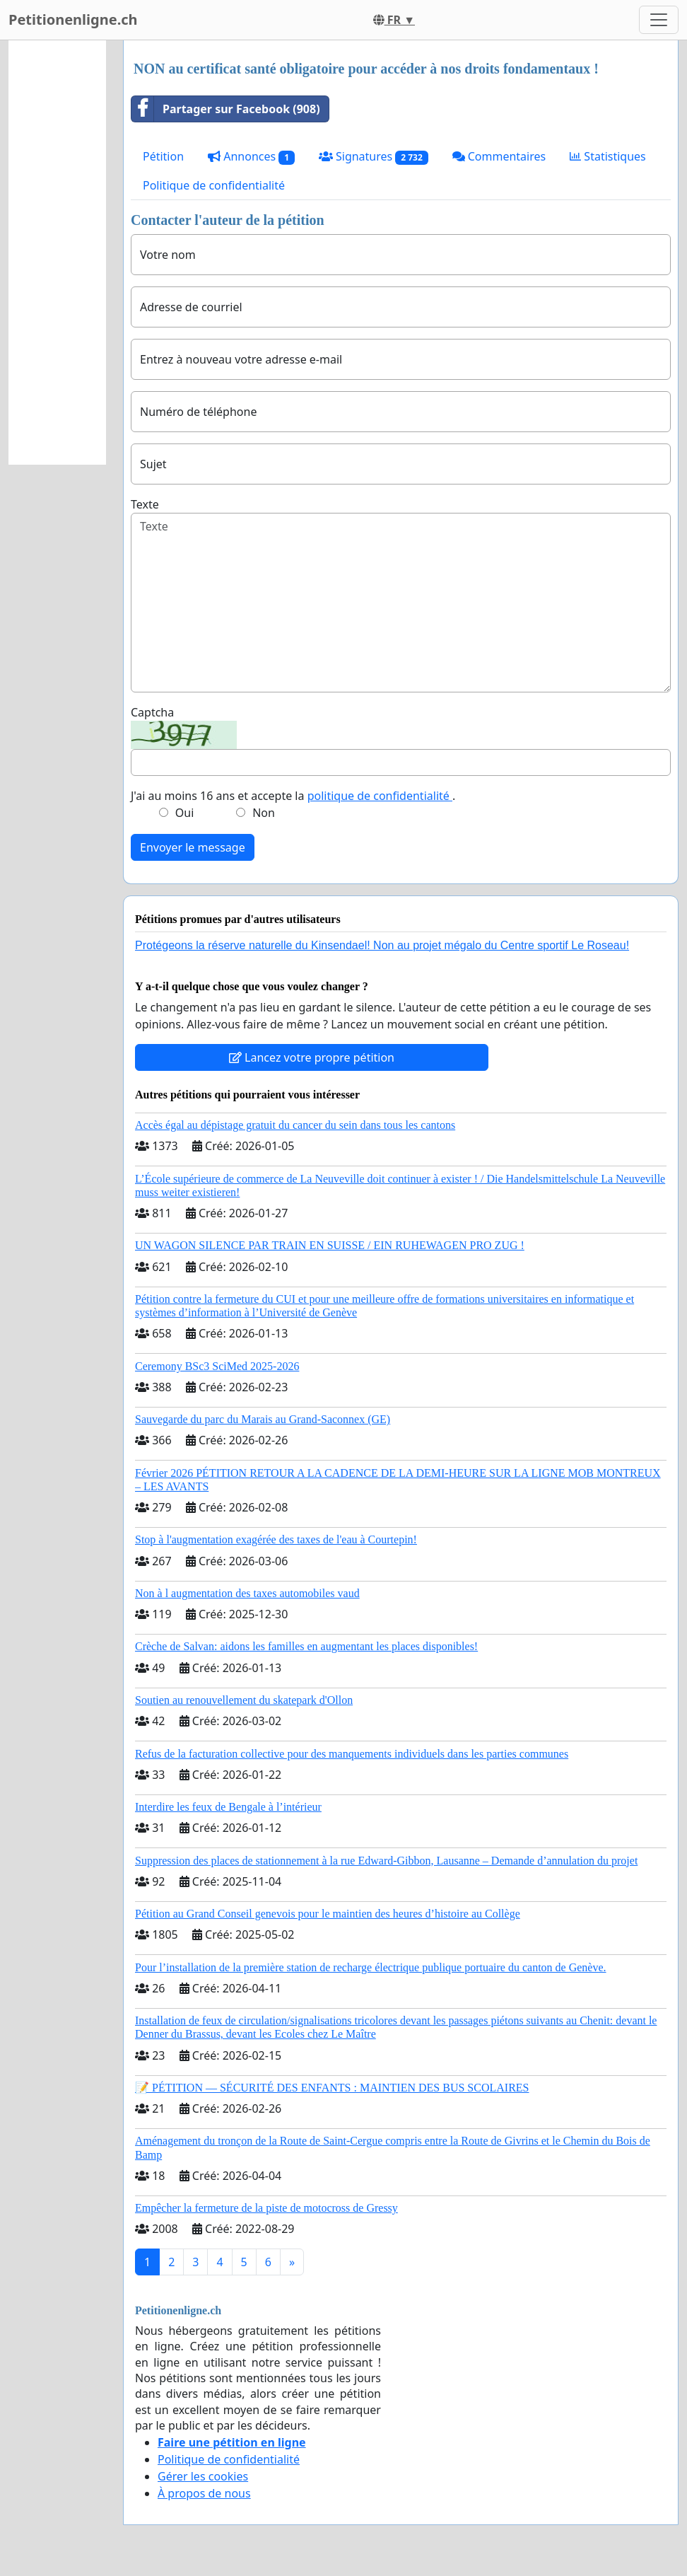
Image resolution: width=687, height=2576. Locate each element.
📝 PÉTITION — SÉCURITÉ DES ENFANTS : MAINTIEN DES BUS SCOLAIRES (332, 2088)
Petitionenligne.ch (73, 19)
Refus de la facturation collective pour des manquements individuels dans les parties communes (351, 1754)
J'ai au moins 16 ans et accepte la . (293, 795)
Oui (184, 812)
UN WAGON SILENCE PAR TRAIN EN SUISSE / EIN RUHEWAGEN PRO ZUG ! (329, 1245)
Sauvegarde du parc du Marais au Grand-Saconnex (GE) (262, 1419)
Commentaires (499, 156)
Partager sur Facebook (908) (225, 109)
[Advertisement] (57, 252)
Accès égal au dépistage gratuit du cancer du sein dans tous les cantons (295, 1125)
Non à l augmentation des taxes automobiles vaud (247, 1593)
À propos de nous (204, 2493)
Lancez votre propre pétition (311, 1057)
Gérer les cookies (203, 2476)
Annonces (251, 157)
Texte (145, 504)
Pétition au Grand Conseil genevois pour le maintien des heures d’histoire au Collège (327, 1914)
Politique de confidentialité (214, 185)
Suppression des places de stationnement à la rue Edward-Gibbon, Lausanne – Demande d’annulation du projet (386, 1861)
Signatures (373, 157)
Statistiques (608, 156)
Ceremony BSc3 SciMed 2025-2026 (217, 1366)
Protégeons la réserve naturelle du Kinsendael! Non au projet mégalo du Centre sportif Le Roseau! (382, 945)
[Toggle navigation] (659, 20)
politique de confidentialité (379, 795)
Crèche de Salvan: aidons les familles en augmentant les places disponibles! (306, 1646)
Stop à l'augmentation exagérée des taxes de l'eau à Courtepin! (276, 1539)
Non (263, 812)
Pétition (163, 156)
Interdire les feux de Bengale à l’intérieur (228, 1807)
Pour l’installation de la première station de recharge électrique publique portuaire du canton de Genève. (370, 1967)
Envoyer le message (192, 847)
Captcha (152, 712)
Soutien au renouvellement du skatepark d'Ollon (244, 1700)
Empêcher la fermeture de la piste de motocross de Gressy (266, 2208)
